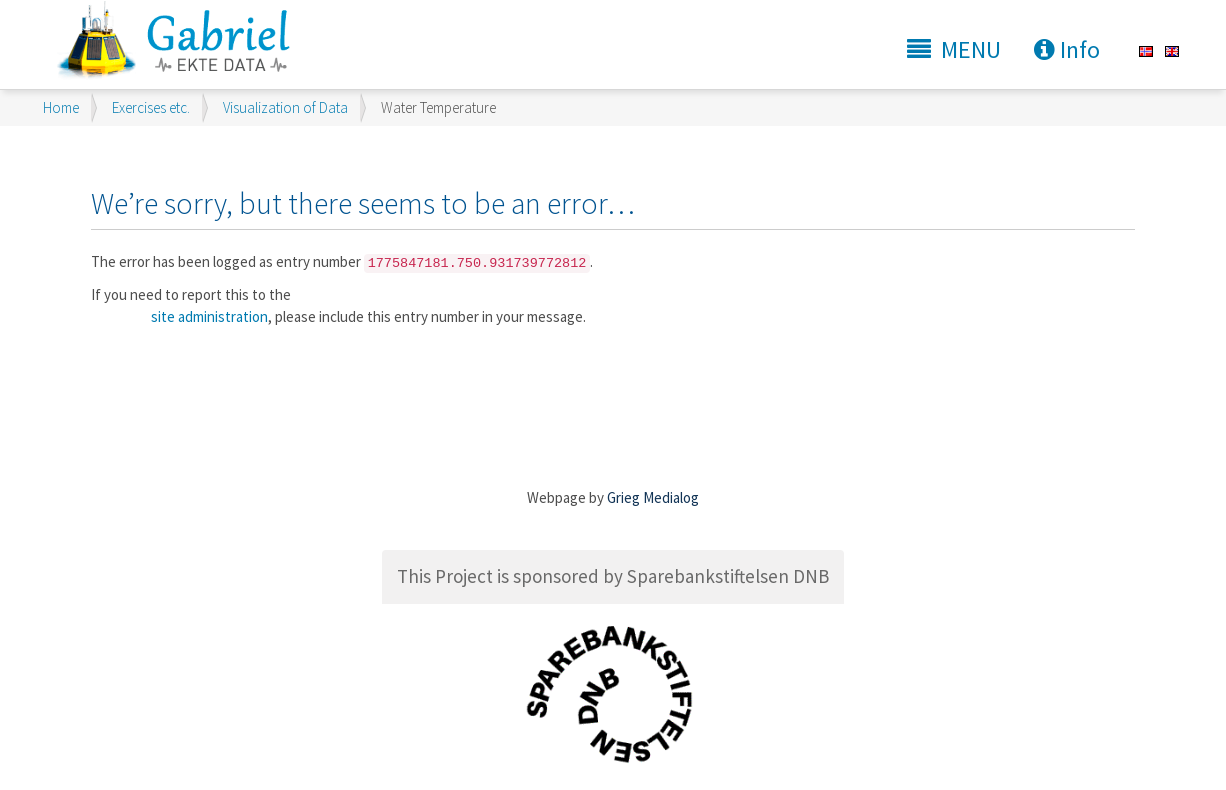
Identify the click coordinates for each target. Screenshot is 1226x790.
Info (1067, 49)
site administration (209, 316)
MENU (954, 49)
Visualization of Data (285, 107)
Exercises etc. (151, 107)
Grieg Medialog (653, 497)
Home (61, 107)
